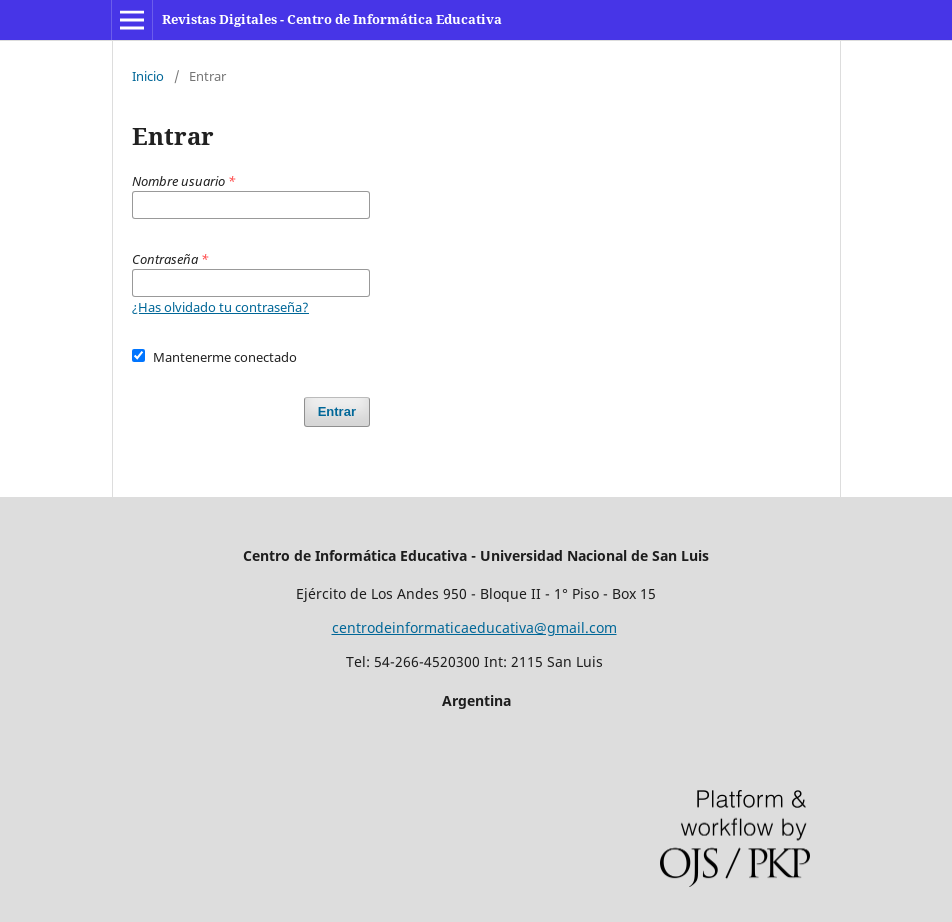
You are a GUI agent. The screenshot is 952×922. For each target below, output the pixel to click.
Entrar (337, 411)
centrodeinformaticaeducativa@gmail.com (474, 627)
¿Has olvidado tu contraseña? (220, 307)
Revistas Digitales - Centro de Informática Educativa (332, 19)
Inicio (148, 76)
